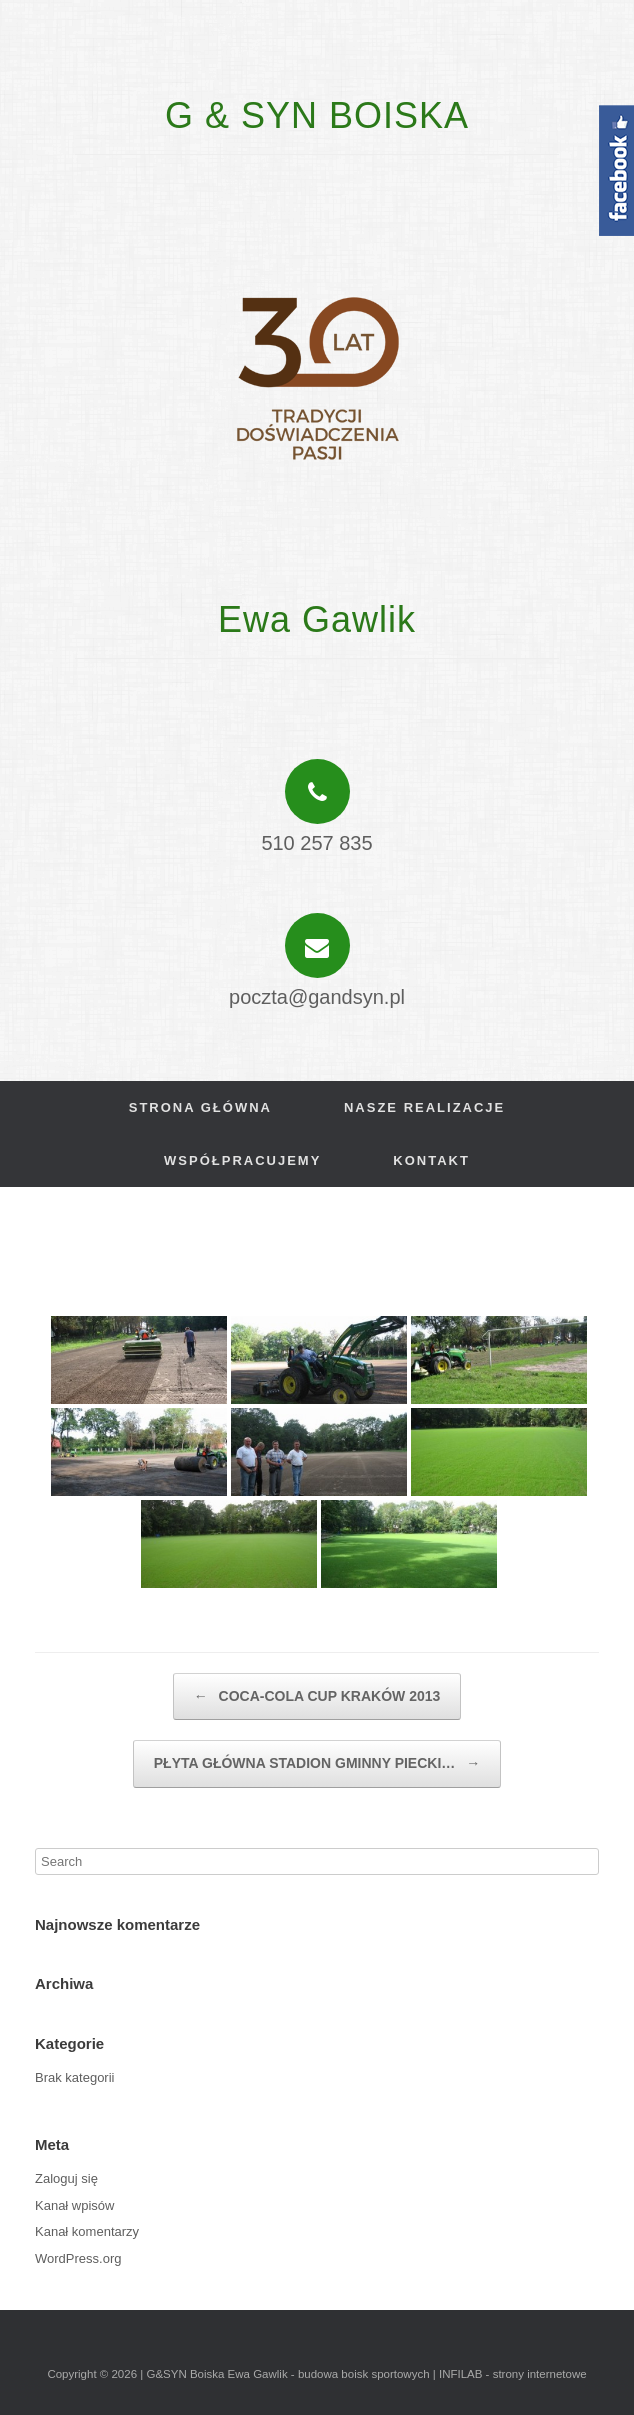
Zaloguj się (66, 2178)
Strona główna (200, 1107)
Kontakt (431, 1160)
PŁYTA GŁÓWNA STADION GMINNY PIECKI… (317, 1764)
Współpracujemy (242, 1160)
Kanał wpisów (75, 2205)
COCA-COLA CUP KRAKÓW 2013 (317, 1697)
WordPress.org (78, 2258)
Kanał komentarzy (87, 2231)
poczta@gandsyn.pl (317, 997)
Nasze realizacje (424, 1107)
